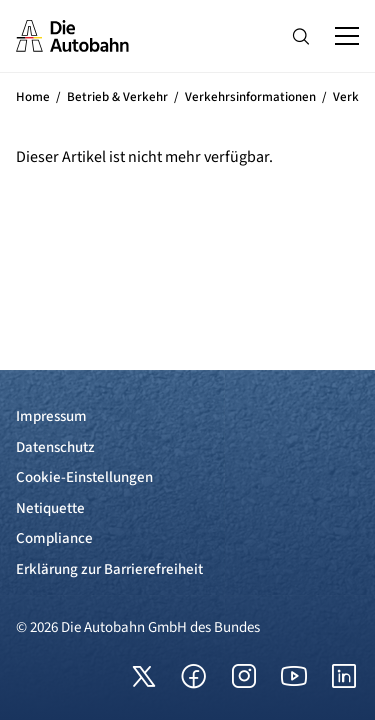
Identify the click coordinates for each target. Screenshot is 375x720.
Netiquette (50, 508)
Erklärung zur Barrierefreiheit (109, 569)
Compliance (54, 538)
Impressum (51, 416)
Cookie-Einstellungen (84, 477)
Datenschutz (55, 447)
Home (33, 97)
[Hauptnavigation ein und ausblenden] (347, 36)
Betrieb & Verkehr (117, 97)
